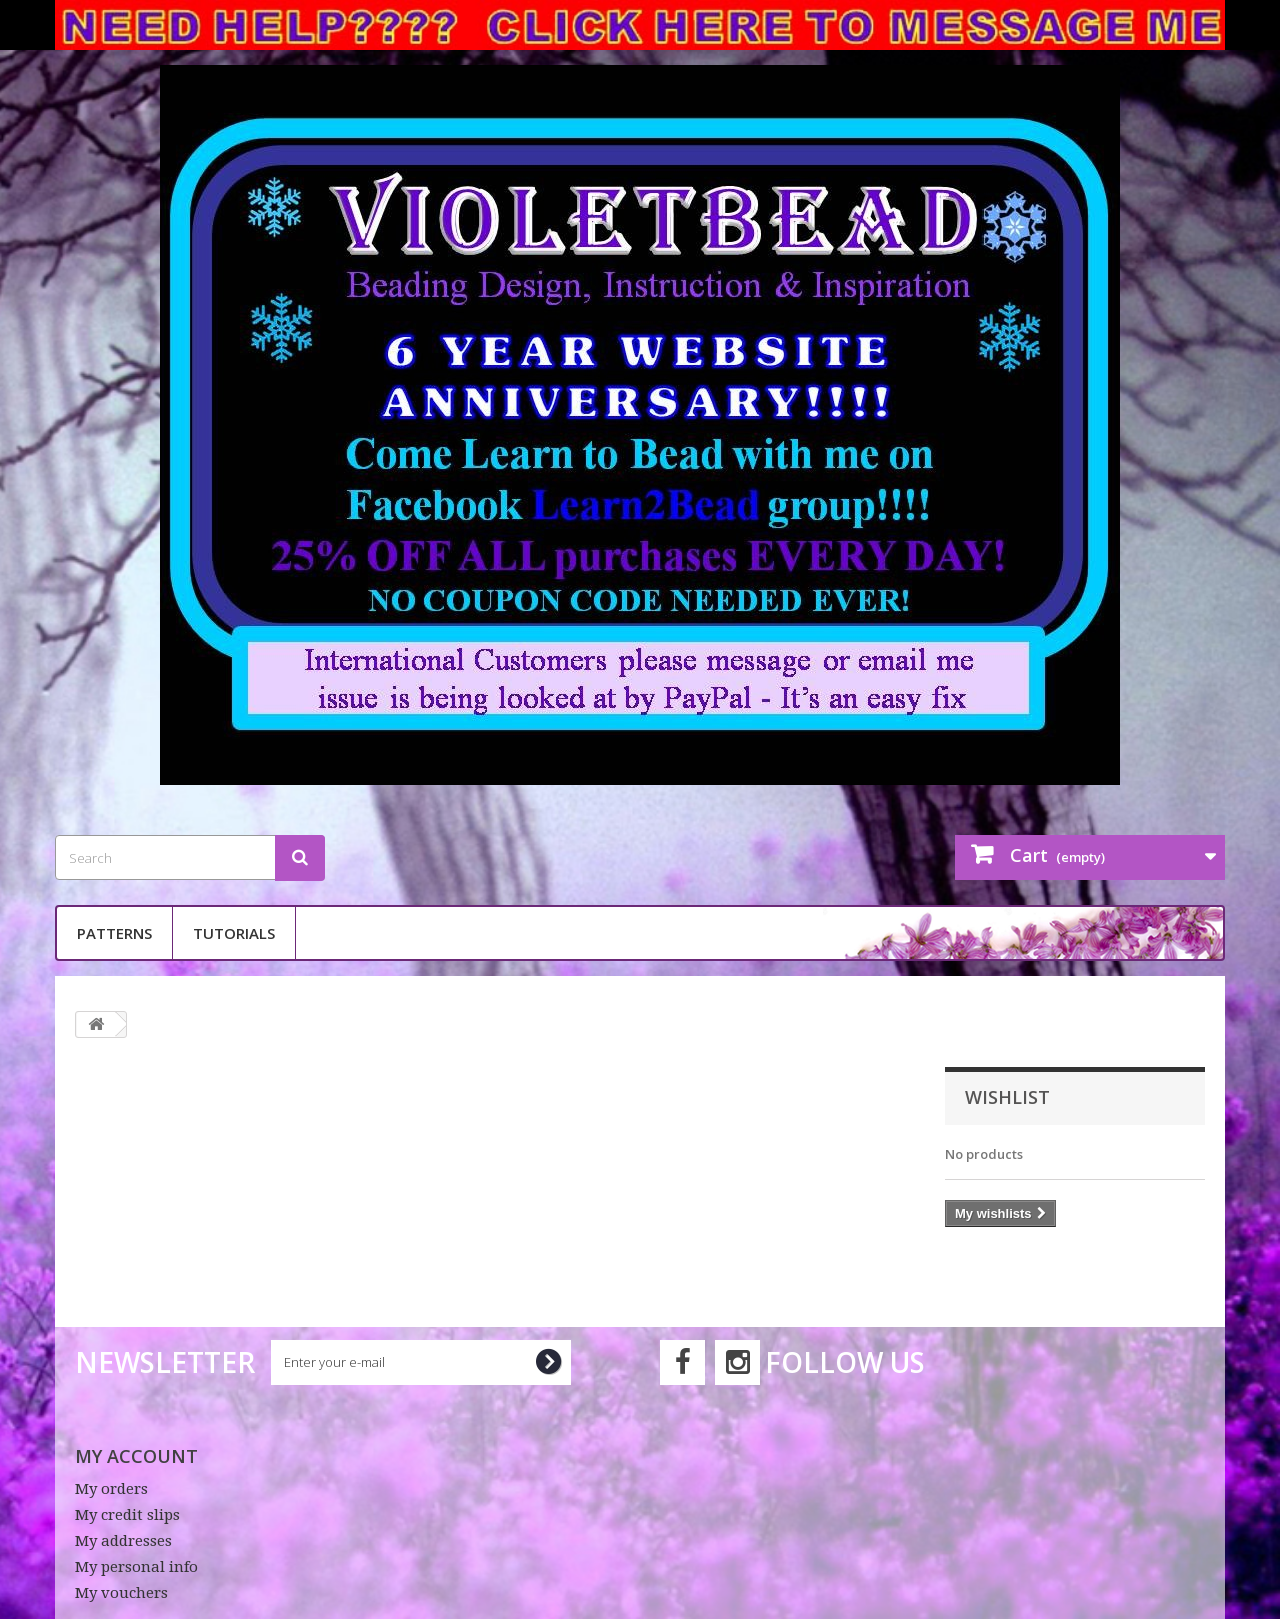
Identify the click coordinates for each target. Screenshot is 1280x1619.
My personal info (136, 1567)
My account (136, 1456)
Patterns (114, 933)
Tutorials (234, 933)
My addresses (123, 1541)
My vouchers (121, 1593)
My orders (111, 1489)
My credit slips (127, 1515)
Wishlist (1007, 1097)
